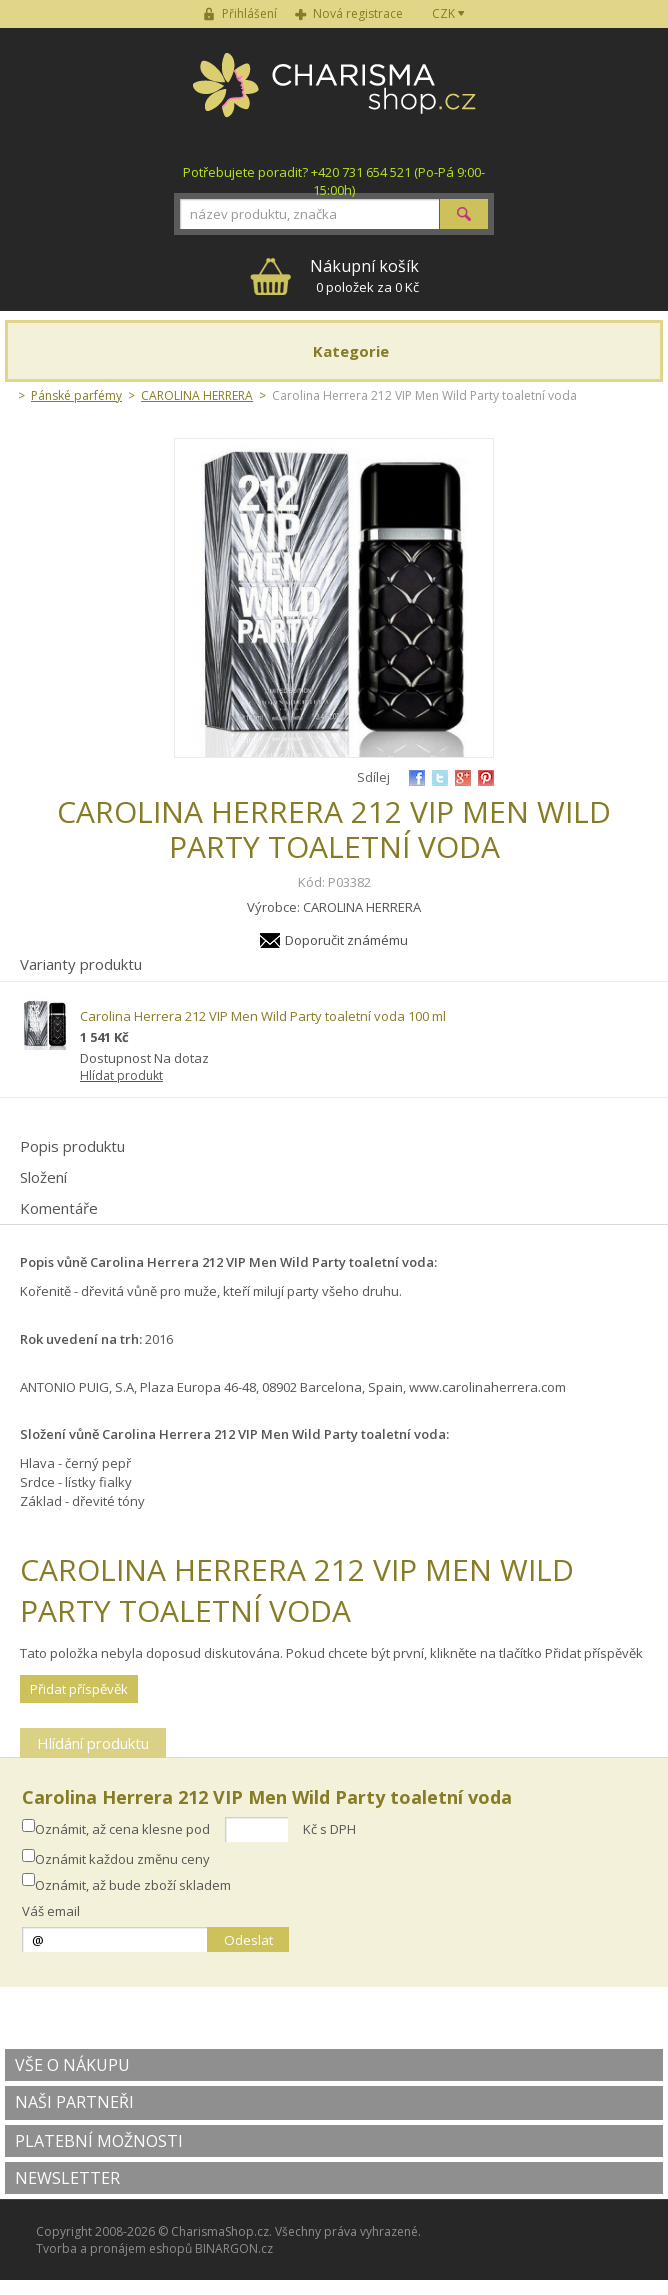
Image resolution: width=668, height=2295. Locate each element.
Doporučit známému (346, 940)
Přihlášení (249, 13)
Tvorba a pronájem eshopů (114, 2248)
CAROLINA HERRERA (197, 395)
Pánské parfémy (76, 395)
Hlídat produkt (121, 1075)
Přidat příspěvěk (79, 1689)
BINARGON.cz (234, 2248)
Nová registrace (358, 13)
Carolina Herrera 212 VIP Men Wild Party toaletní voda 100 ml (263, 1016)
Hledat (464, 214)
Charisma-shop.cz (334, 96)
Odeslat (248, 1940)
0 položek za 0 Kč (364, 275)
